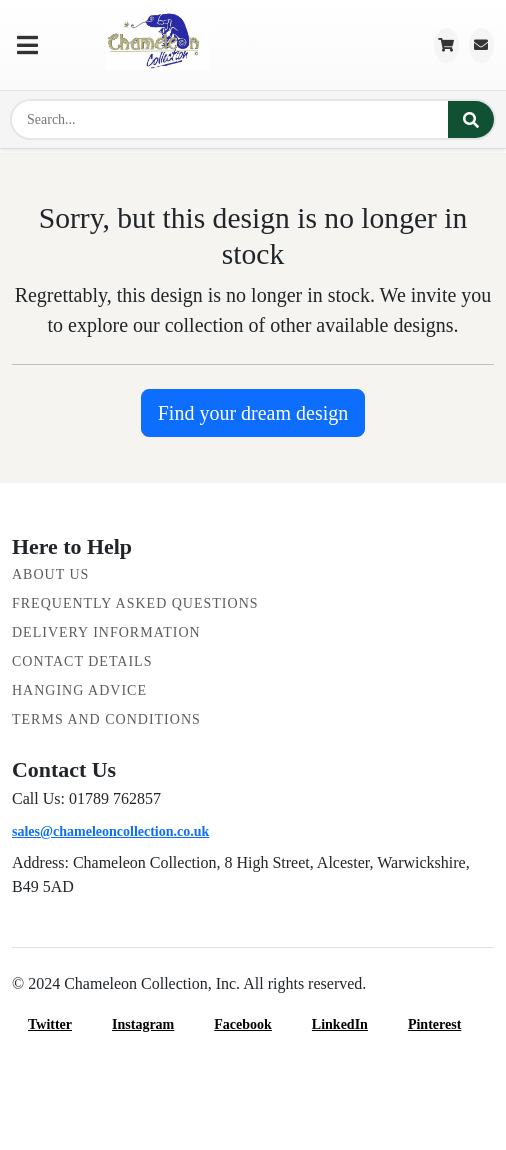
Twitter (62, 1024)
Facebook (255, 1024)
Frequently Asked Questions (135, 603)
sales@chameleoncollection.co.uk (110, 831)
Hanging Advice (79, 690)
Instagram (155, 1024)
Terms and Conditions (106, 719)
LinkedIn (352, 1024)
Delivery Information (106, 632)
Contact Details (82, 661)
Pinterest (446, 1024)
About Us (50, 574)
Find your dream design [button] (253, 413)
